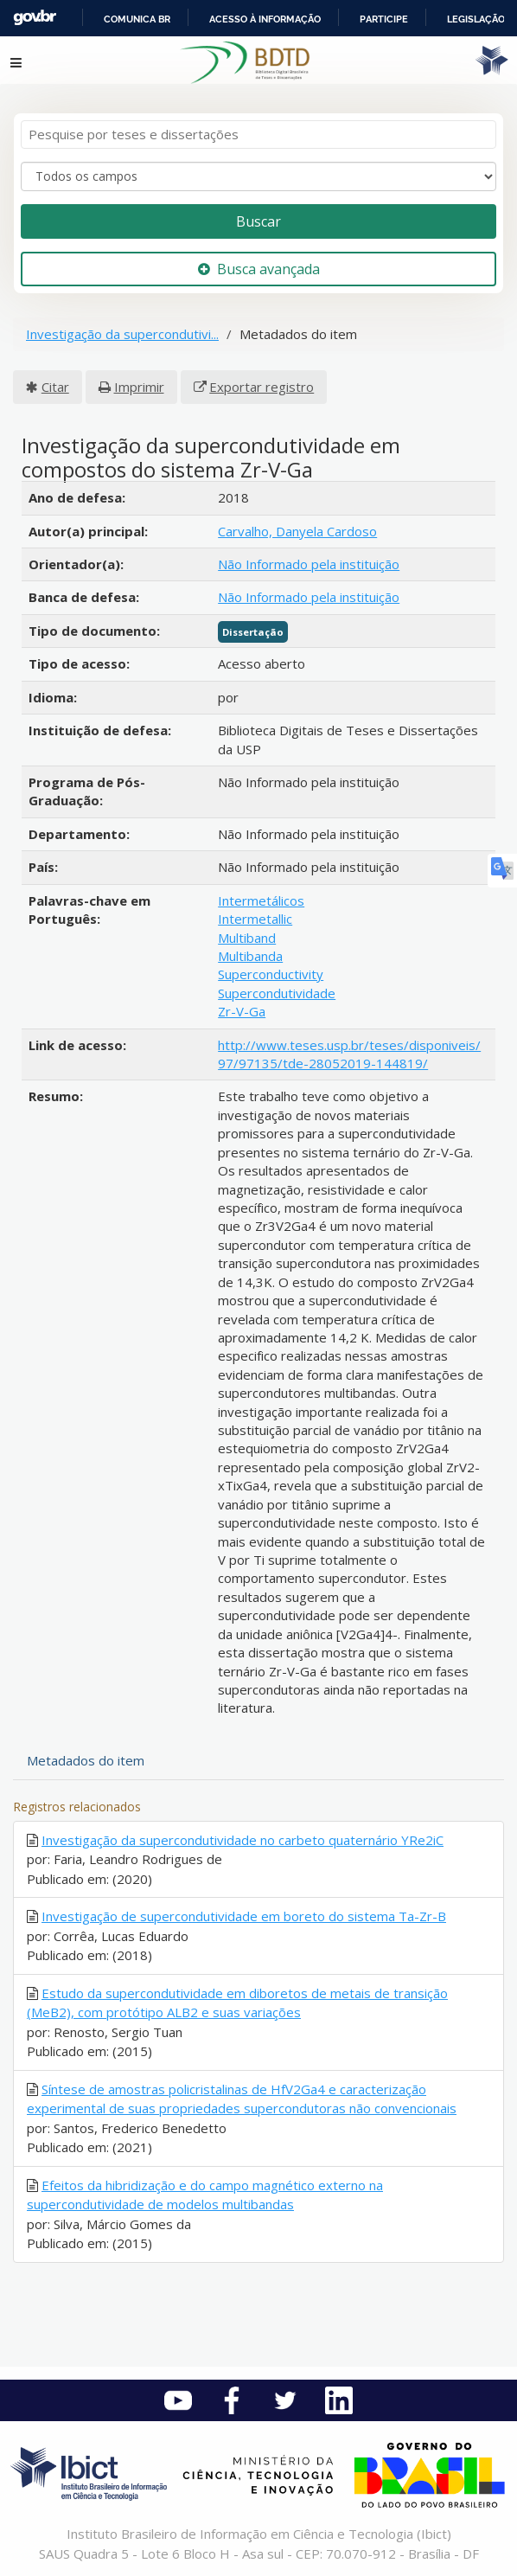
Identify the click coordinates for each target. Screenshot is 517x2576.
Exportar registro (261, 386)
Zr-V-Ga (241, 1011)
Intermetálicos (261, 900)
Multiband (247, 937)
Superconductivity (270, 974)
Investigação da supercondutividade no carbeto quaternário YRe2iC (242, 1840)
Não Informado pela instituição (308, 564)
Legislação (476, 19)
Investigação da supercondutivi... (122, 334)
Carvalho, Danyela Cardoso (297, 531)
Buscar (258, 221)
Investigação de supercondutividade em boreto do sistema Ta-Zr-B (243, 1916)
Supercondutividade (276, 993)
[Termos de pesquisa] (258, 134)
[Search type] (258, 176)
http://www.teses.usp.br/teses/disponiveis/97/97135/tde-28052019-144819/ (349, 1054)
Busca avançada (259, 269)
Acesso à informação (265, 19)
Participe (384, 19)
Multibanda (250, 955)
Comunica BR (137, 19)
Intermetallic (255, 918)
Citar (55, 386)
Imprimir (139, 386)
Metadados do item (85, 1760)
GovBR (34, 18)
